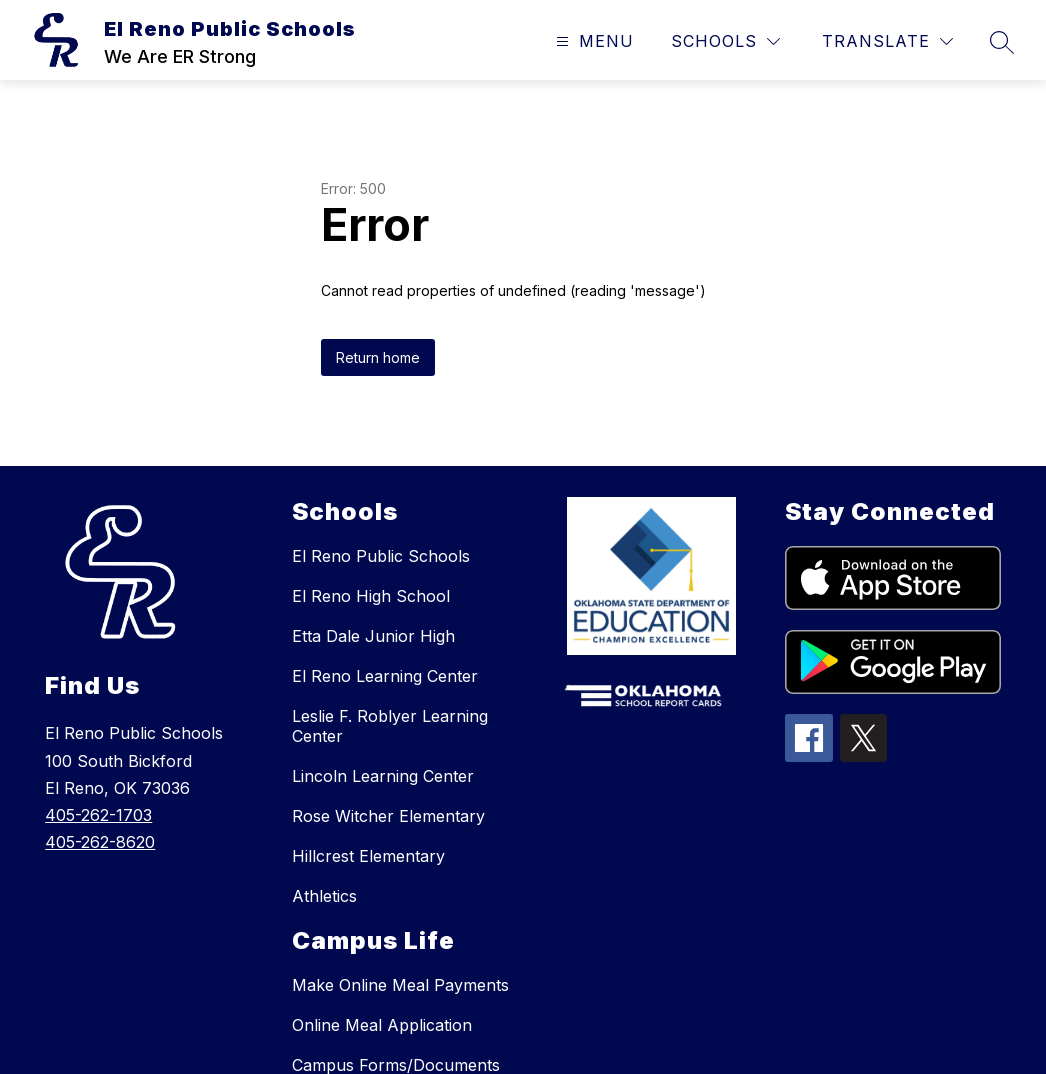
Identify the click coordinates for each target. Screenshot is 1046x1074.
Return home (378, 357)
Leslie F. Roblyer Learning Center (390, 726)
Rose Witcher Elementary (388, 816)
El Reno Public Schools (381, 556)
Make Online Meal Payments (400, 985)
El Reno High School (371, 596)
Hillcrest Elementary (368, 856)
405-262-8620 (100, 842)
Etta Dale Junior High (373, 636)
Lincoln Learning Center (383, 776)
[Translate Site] (887, 41)
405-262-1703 (98, 815)
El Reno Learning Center (385, 676)
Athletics (324, 896)
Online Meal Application (382, 1025)
